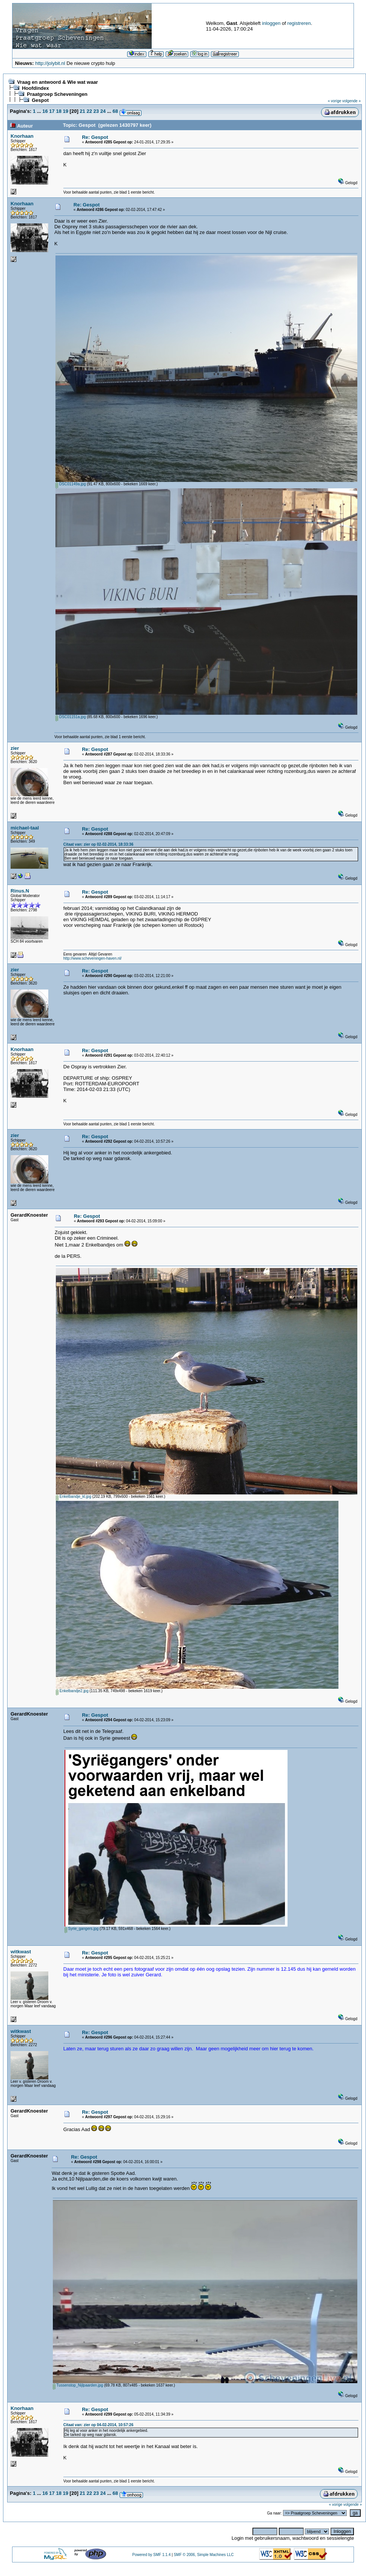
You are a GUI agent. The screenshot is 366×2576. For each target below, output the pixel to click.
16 (45, 111)
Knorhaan (22, 136)
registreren (299, 23)
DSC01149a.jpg (70, 484)
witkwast (21, 1951)
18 (58, 111)
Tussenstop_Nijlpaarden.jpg (78, 2385)
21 (82, 111)
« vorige (334, 101)
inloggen (271, 23)
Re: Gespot (95, 137)
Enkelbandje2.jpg (72, 1691)
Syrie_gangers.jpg (81, 1929)
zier (15, 748)
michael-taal (25, 828)
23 (96, 111)
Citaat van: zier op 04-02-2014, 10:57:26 (98, 2425)
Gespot (40, 100)
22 (89, 111)
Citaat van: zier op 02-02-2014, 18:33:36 (98, 844)
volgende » (351, 101)
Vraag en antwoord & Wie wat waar (57, 82)
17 (51, 111)
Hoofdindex (35, 88)
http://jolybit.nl (50, 63)
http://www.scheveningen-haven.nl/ (92, 958)
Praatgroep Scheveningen (57, 94)
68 (115, 111)
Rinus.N (20, 891)
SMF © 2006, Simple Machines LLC (204, 2555)
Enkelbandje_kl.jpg (73, 1496)
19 (65, 111)
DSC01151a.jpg (70, 717)
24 (103, 111)
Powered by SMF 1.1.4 (151, 2555)
